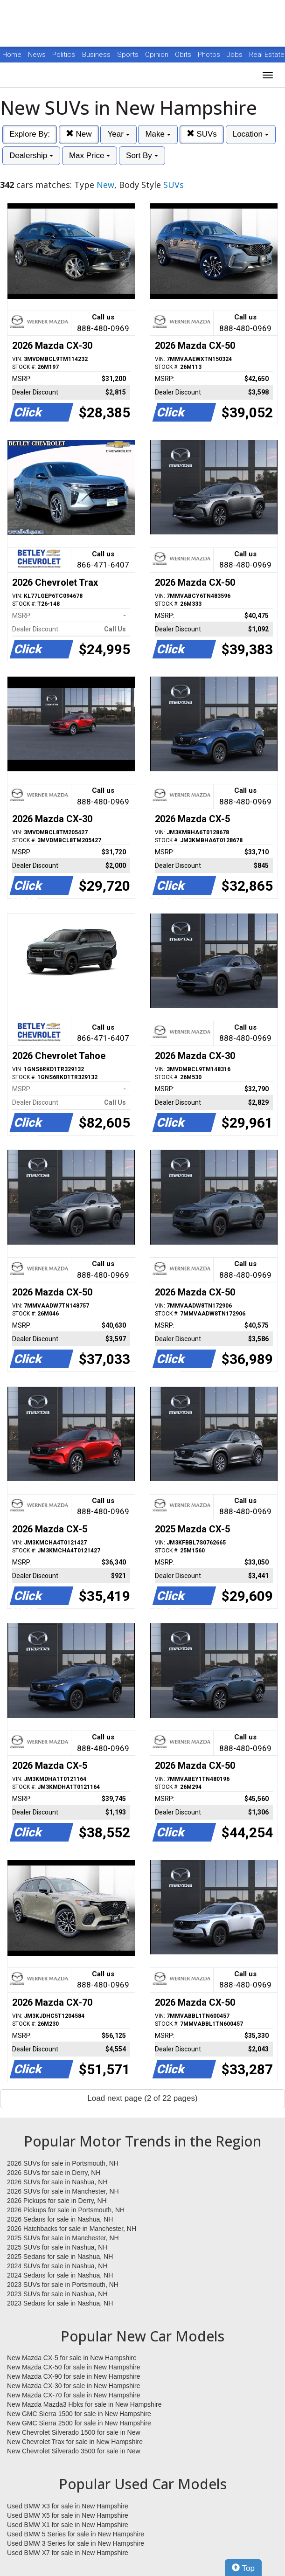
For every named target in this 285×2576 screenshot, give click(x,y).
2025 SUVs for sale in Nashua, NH (57, 2247)
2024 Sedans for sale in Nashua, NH (60, 2275)
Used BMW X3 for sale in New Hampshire (67, 2506)
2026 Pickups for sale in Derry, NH (57, 2200)
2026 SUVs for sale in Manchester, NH (63, 2191)
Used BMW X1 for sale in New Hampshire (67, 2524)
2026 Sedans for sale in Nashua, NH (60, 2219)
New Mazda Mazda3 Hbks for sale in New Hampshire (84, 2404)
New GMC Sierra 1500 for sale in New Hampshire (79, 2413)
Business (97, 54)
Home (11, 54)
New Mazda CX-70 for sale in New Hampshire (73, 2395)
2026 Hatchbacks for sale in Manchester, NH (71, 2228)
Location (251, 134)
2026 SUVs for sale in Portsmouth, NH (62, 2163)
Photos (210, 54)
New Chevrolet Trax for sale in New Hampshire (75, 2441)
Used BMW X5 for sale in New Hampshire (67, 2515)
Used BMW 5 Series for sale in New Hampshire (75, 2534)
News (37, 54)
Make (157, 134)
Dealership (31, 155)
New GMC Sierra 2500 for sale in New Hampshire (79, 2423)
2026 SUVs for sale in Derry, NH (53, 2172)
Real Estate (267, 54)
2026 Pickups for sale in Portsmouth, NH (66, 2210)
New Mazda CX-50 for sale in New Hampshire (73, 2367)
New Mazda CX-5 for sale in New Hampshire (72, 2357)
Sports (128, 54)
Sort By (142, 155)
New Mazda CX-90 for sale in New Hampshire (73, 2376)
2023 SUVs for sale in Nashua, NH (57, 2294)
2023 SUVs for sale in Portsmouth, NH (62, 2284)
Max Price (89, 155)
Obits (184, 54)
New (79, 134)
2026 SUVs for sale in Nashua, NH (57, 2182)
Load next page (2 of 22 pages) (142, 2098)
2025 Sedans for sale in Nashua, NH (60, 2256)
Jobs (235, 54)
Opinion (157, 54)
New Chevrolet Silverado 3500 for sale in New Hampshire (73, 2451)
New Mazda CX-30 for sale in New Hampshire (73, 2385)
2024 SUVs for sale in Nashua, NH (57, 2266)
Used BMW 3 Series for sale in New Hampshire (75, 2543)
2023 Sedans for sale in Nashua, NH (60, 2303)
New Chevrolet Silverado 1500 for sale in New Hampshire (73, 2433)
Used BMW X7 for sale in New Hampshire (67, 2552)
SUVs (202, 134)
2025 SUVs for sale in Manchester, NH (63, 2238)
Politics (63, 54)
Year (118, 134)
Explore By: (29, 134)
